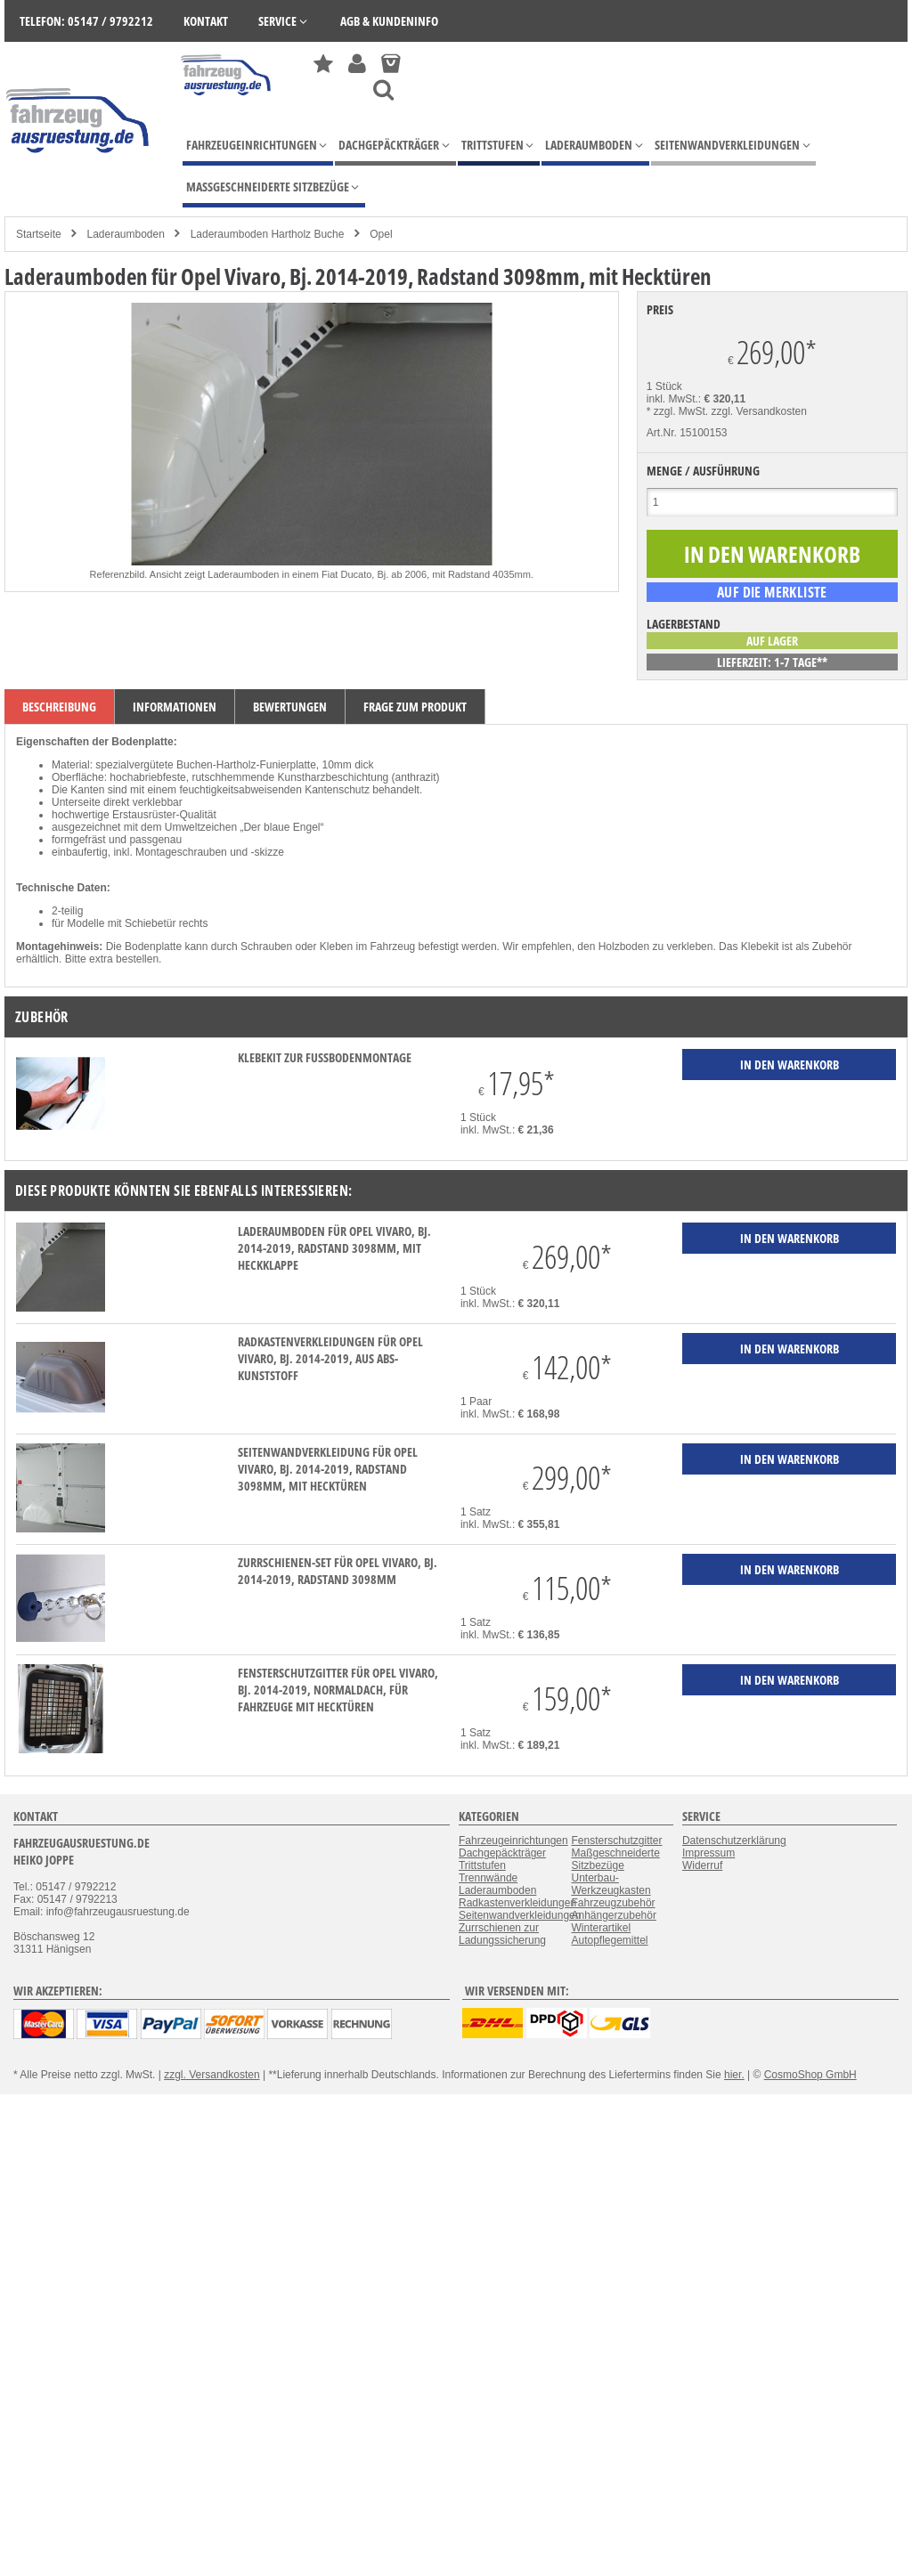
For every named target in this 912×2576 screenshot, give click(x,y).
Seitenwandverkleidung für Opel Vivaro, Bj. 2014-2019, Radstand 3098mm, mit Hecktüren (328, 1468)
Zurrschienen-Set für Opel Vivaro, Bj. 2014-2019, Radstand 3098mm (337, 1571)
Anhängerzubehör (613, 1915)
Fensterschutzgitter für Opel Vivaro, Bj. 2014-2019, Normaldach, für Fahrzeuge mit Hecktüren (338, 1689)
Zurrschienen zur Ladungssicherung (502, 1934)
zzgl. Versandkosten (759, 411)
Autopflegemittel (609, 1940)
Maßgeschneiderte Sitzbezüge (615, 1859)
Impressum (708, 1853)
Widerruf (702, 1865)
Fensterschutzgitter (616, 1840)
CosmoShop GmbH (810, 2074)
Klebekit (760, 946)
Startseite (38, 234)
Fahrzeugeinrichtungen (513, 1840)
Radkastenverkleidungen (517, 1903)
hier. (734, 2074)
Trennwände (488, 1878)
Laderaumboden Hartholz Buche (268, 234)
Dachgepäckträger (502, 1853)
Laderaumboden (125, 234)
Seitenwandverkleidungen (520, 1915)
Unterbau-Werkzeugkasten (610, 1884)
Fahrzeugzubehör (613, 1903)
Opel (381, 234)
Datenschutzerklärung (734, 1840)
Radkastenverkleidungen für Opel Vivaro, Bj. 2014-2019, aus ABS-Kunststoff (330, 1358)
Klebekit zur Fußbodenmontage (324, 1057)
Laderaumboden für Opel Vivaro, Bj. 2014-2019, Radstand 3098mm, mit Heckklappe (334, 1248)
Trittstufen (482, 1865)
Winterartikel (601, 1928)
